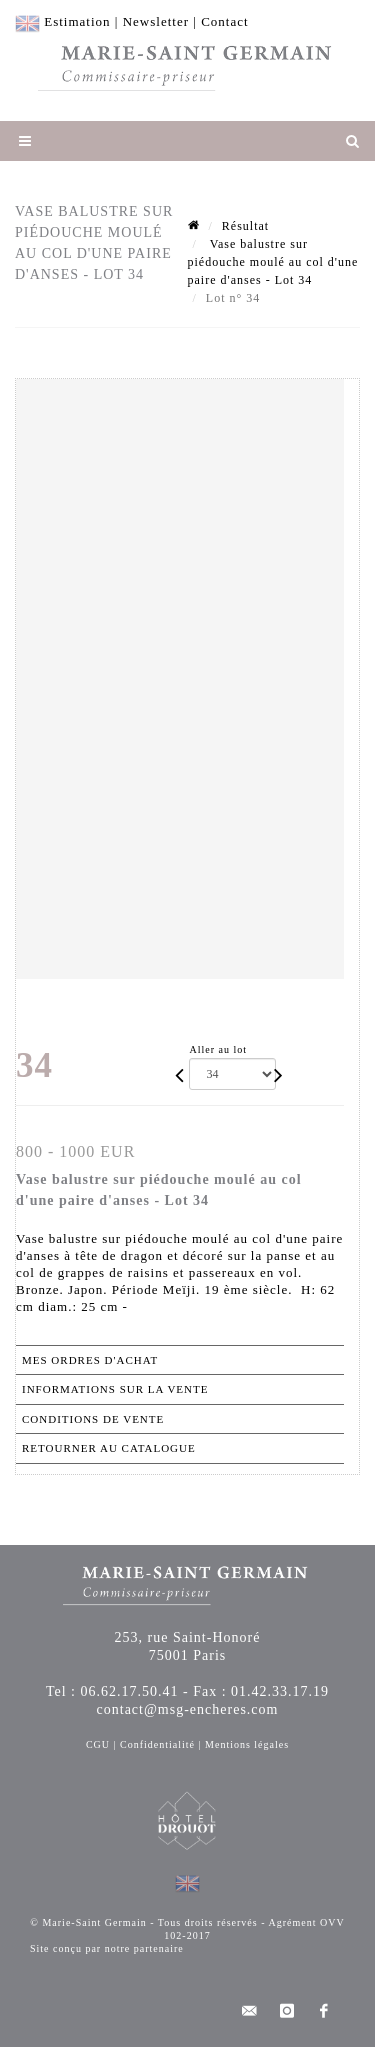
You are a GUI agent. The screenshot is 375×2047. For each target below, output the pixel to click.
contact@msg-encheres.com (188, 1709)
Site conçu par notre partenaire (107, 1948)
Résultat (245, 226)
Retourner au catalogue (109, 1448)
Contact (224, 21)
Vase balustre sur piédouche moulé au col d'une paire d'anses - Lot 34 (273, 262)
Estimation (77, 21)
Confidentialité (157, 1744)
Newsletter (156, 21)
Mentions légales (247, 1744)
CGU (98, 1744)
